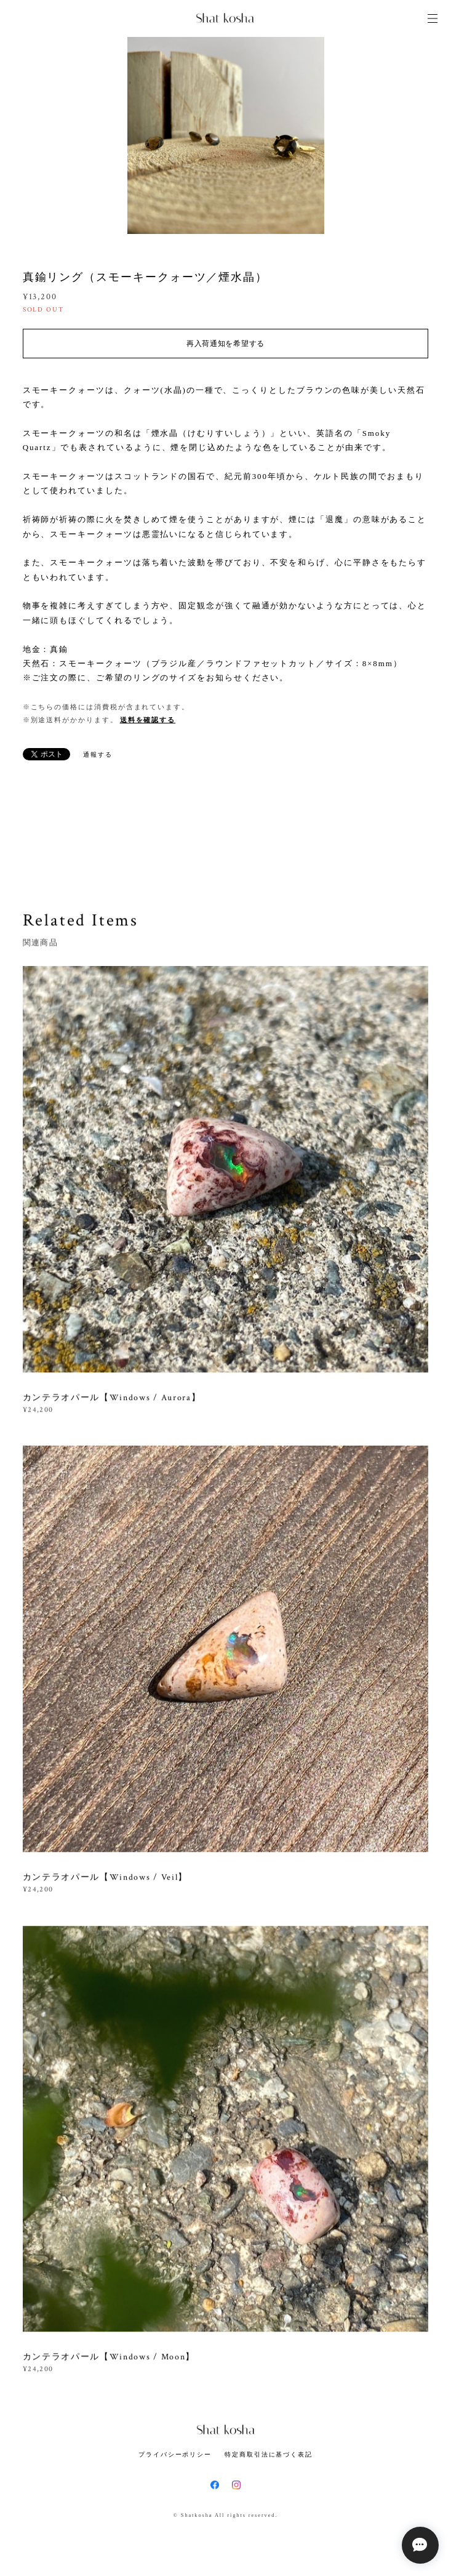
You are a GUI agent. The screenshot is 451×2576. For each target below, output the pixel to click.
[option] (225, 135)
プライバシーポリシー (175, 2454)
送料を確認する (147, 719)
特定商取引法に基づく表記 (269, 2454)
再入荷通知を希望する (225, 343)
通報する (98, 754)
